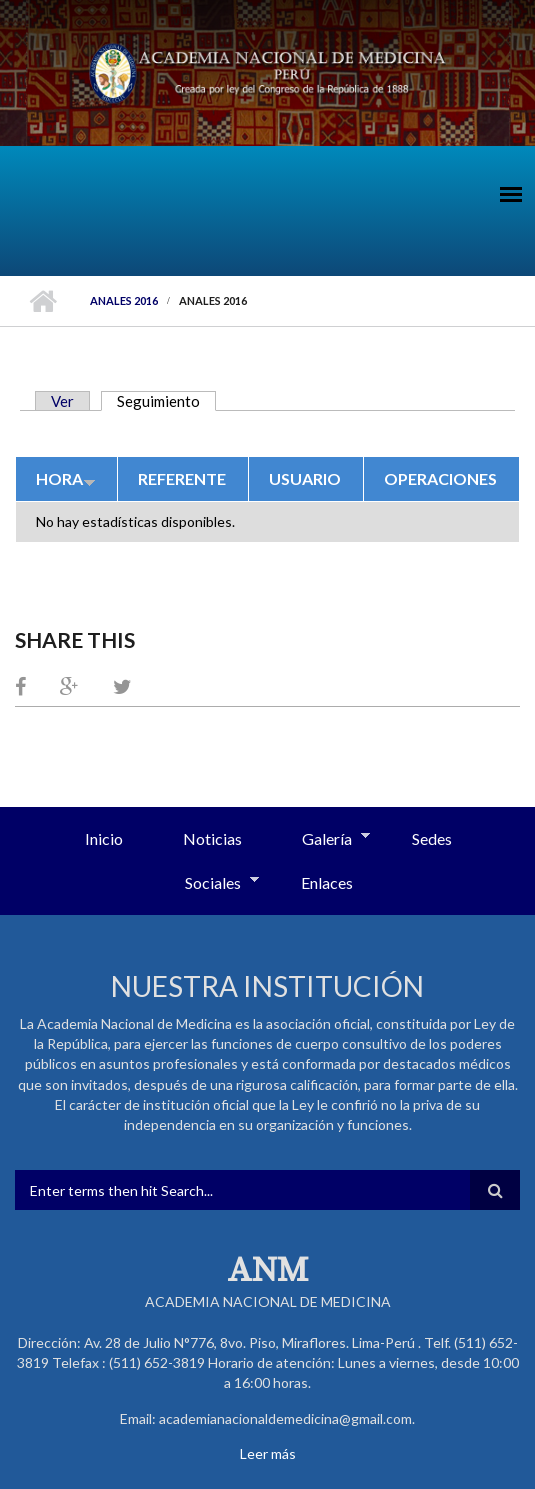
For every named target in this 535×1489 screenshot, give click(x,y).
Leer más (268, 1453)
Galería (321, 840)
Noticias (212, 838)
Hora (66, 478)
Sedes (432, 838)
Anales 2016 (124, 300)
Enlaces (327, 882)
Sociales (207, 884)
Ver (62, 401)
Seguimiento (166, 401)
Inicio (42, 301)
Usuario (305, 478)
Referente (182, 478)
